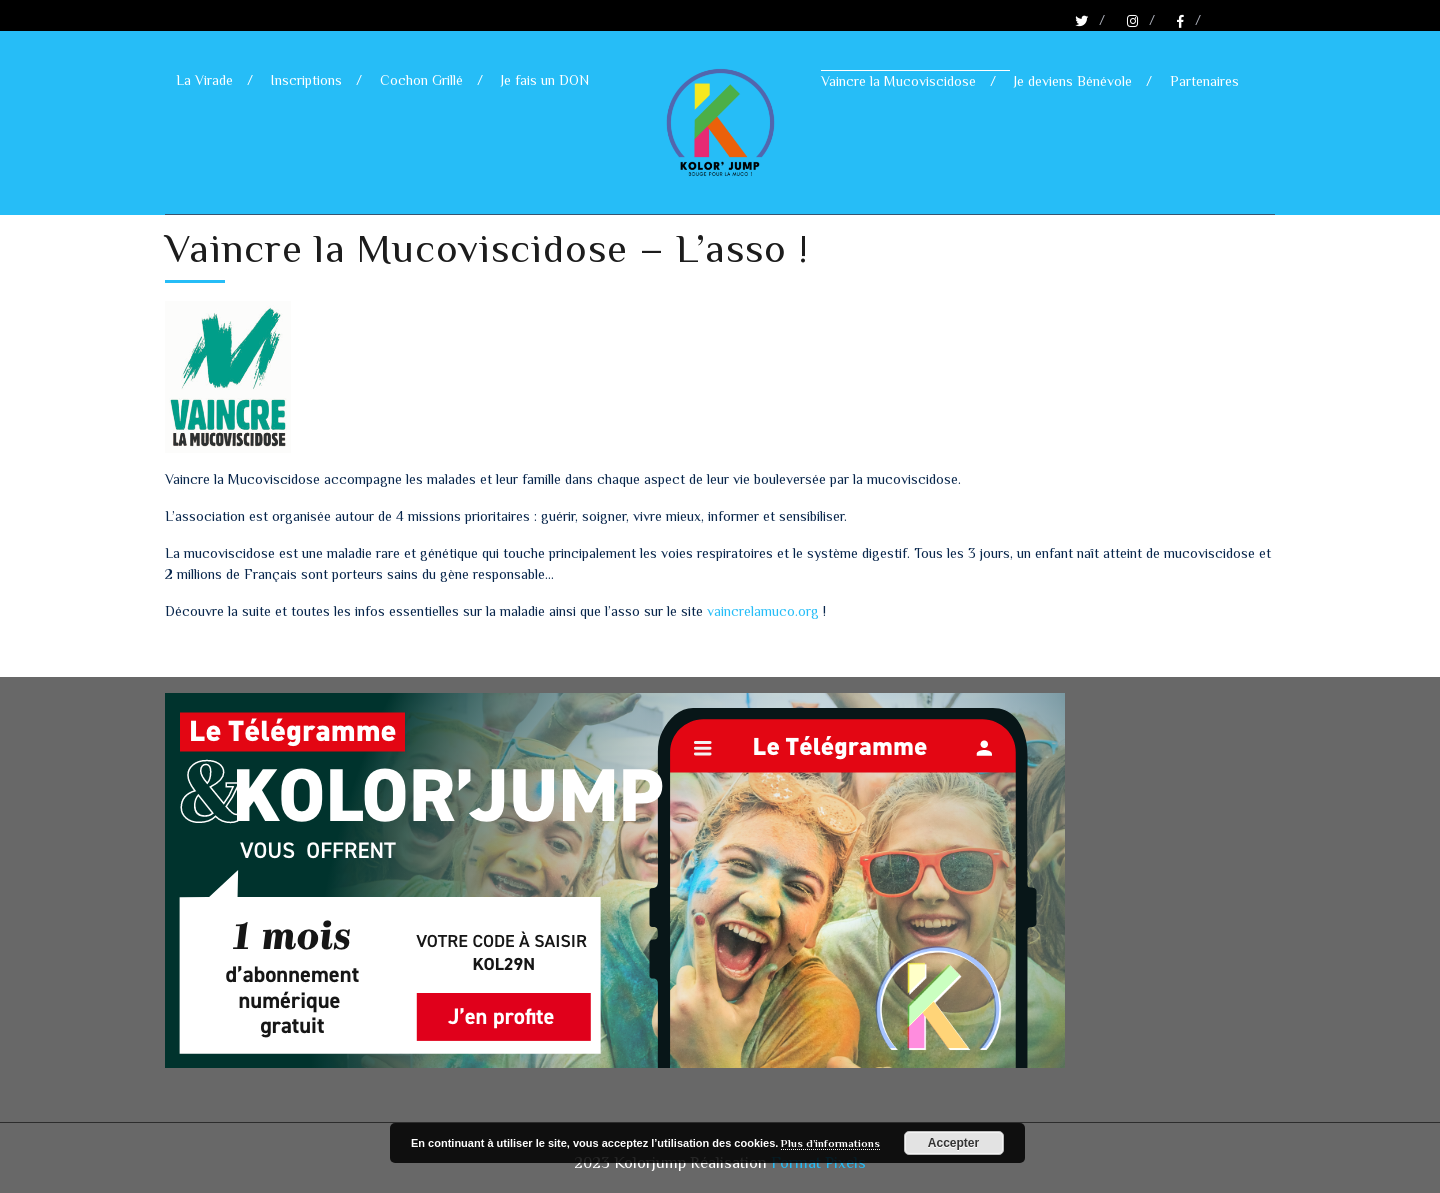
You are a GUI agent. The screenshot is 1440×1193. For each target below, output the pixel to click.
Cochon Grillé (421, 80)
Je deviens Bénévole (1073, 81)
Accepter (953, 1143)
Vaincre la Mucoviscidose (898, 81)
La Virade (204, 80)
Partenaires (1204, 81)
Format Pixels (818, 1163)
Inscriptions (306, 80)
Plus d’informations (830, 1143)
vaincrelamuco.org (763, 611)
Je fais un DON (545, 80)
